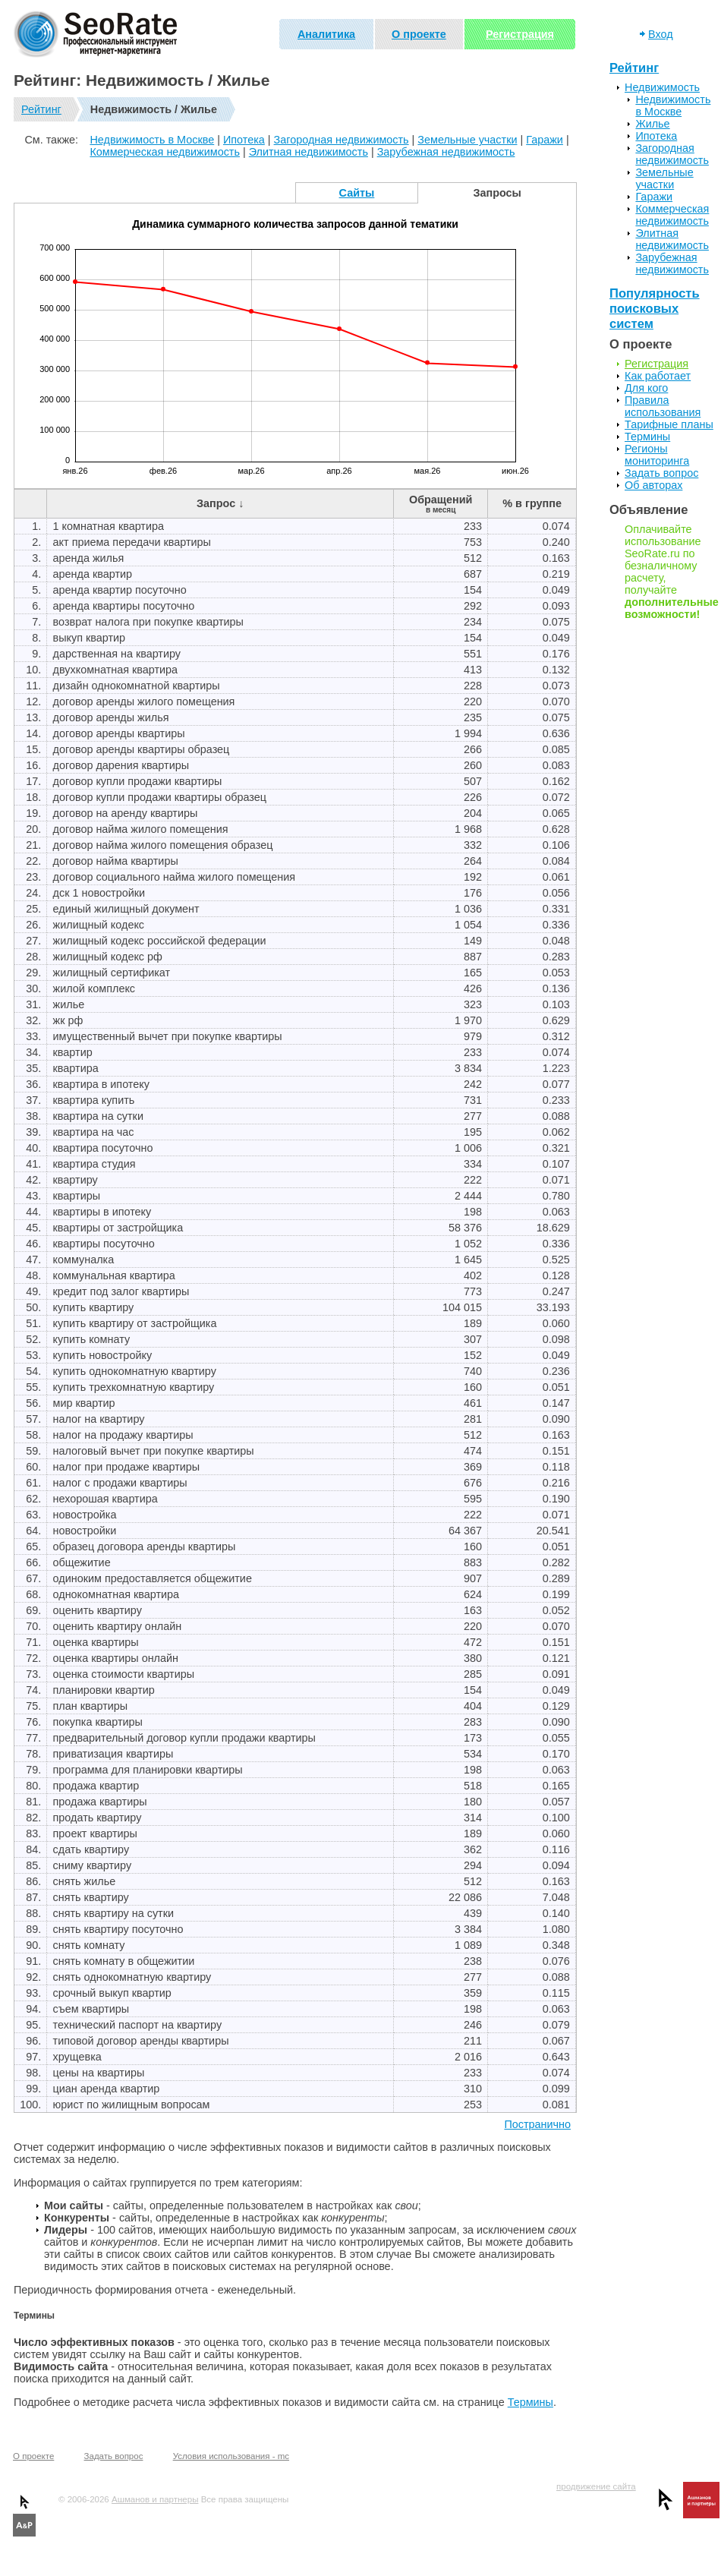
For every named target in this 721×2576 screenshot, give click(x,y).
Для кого (646, 388)
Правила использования (663, 406)
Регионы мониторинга (657, 455)
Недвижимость (662, 87)
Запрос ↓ (220, 503)
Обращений (440, 503)
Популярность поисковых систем (654, 308)
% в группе (532, 503)
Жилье (652, 124)
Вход (660, 34)
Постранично (537, 2124)
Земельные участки (467, 140)
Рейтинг (41, 109)
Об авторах (653, 485)
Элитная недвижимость (308, 152)
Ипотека (244, 140)
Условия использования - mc (231, 2456)
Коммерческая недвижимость (165, 152)
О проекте (419, 34)
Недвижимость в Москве (152, 140)
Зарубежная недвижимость (446, 152)
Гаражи (544, 140)
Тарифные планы (669, 424)
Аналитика (326, 34)
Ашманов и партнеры (155, 2499)
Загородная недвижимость (341, 140)
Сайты (357, 193)
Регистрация (520, 34)
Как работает (658, 376)
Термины (530, 2402)
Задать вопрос (661, 473)
